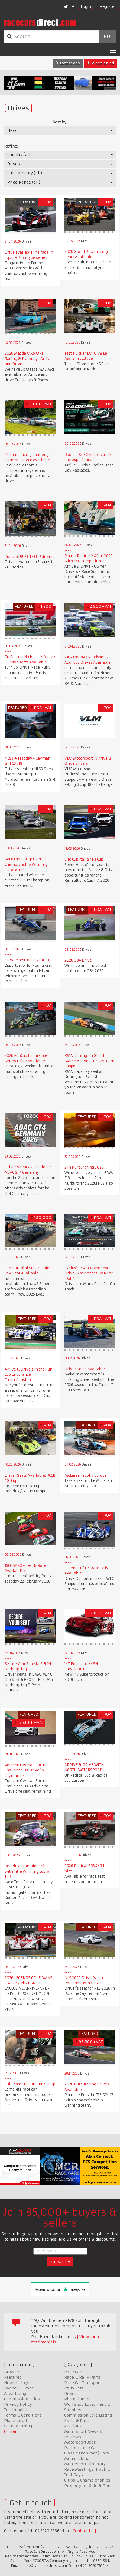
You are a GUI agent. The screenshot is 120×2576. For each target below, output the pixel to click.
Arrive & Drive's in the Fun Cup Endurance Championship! (28, 1374)
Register (108, 6)
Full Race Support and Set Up (30, 2084)
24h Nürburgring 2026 (83, 1167)
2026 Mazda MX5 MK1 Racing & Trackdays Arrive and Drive (28, 358)
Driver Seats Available (84, 1369)
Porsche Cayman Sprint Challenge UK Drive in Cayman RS (26, 1770)
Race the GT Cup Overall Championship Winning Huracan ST (26, 864)
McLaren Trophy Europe (85, 1475)
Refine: (11, 146)
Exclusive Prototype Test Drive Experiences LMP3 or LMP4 (88, 1273)
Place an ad (100, 63)
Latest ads (68, 63)
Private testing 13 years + (27, 960)
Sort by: (60, 122)
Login (86, 6)
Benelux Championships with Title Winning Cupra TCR (27, 1871)
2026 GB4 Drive (78, 960)
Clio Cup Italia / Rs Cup (83, 859)
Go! (107, 36)
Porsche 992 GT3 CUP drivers (30, 556)
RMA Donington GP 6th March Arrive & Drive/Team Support (89, 1060)
